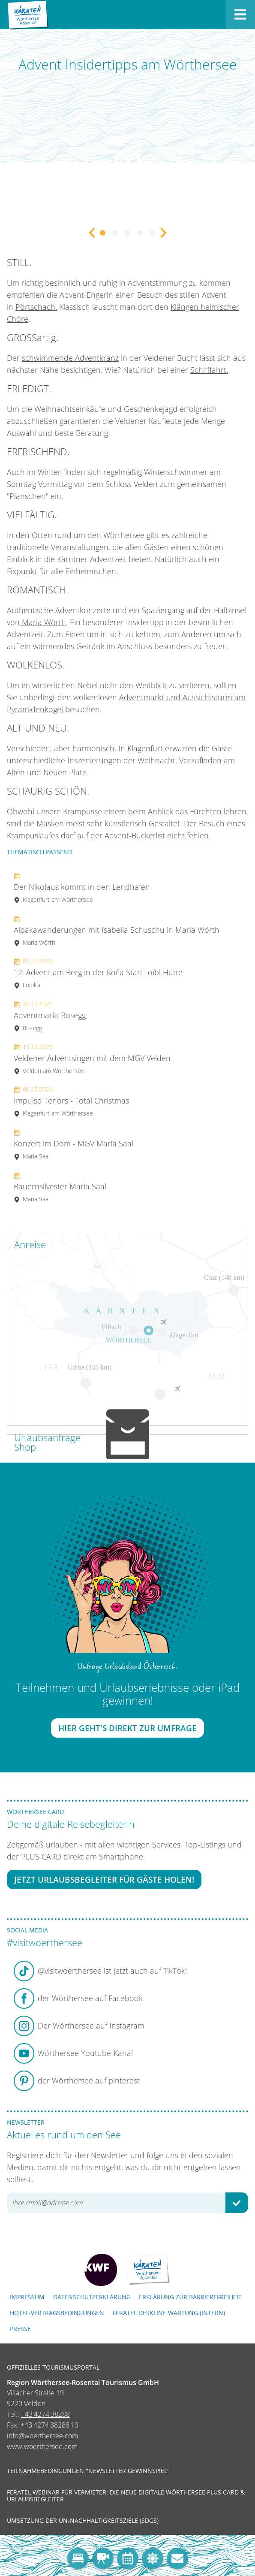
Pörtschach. (36, 307)
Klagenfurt (145, 748)
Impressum (27, 2297)
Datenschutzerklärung (92, 2297)
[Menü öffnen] (240, 14)
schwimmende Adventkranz (70, 358)
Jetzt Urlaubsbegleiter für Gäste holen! (104, 1879)
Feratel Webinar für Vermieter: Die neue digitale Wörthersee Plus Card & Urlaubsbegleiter (126, 2496)
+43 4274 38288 (45, 2414)
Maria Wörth (43, 622)
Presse (20, 2329)
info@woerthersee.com (42, 2435)
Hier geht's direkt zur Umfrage (127, 1728)
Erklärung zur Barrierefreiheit (190, 2297)
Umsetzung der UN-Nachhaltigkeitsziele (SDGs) (83, 2520)
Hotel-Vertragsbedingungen (57, 2313)
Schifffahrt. (209, 370)
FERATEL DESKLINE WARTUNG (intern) (169, 2313)
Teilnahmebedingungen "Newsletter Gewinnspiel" (88, 2470)
